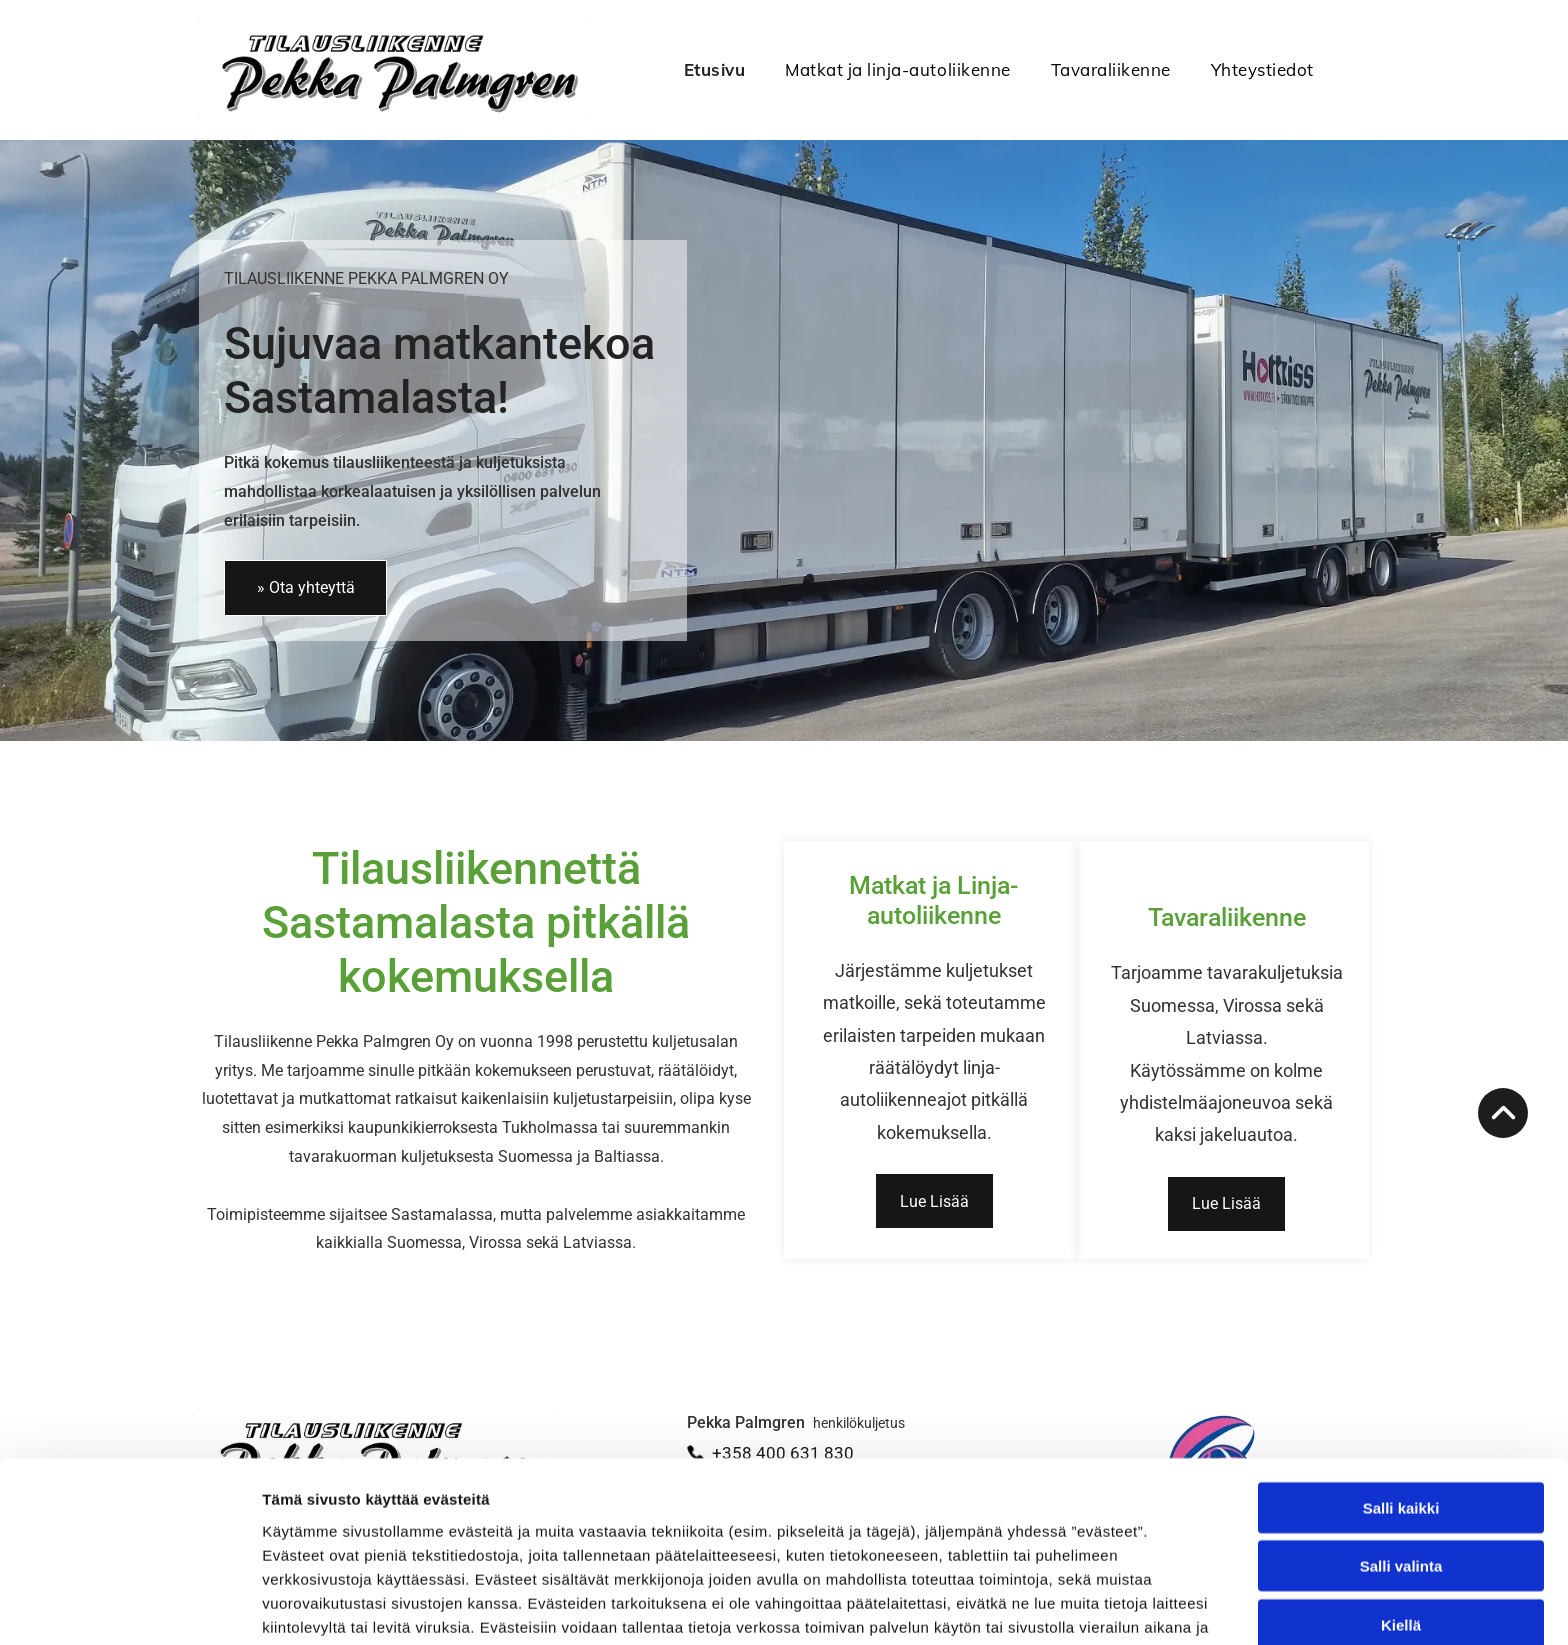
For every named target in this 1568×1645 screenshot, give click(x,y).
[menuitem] (695, 70)
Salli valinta (1401, 1456)
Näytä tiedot (1069, 1605)
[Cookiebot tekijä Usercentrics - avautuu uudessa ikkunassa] (129, 1606)
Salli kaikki (1401, 1397)
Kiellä (1401, 1514)
